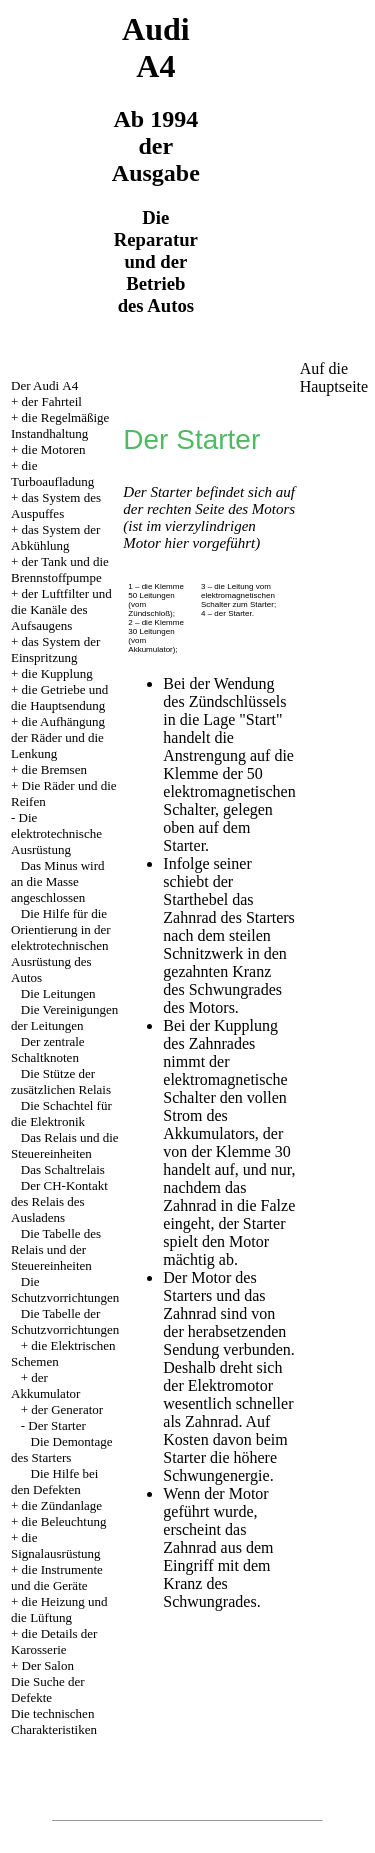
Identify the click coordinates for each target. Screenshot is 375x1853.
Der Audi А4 (44, 385)
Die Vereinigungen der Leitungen (64, 1017)
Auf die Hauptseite (334, 377)
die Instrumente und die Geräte (57, 1577)
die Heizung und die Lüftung (59, 1609)
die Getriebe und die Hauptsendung (59, 697)
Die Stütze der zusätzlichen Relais (61, 1081)
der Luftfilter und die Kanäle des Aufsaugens (61, 609)
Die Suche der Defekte (48, 1689)
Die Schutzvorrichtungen (65, 1289)
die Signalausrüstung (56, 1545)
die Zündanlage (62, 1505)
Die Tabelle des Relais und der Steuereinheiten (56, 1249)
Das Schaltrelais (63, 1169)
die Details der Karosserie (54, 1641)
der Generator (67, 1409)
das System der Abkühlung (55, 537)
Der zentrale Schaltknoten (48, 1049)
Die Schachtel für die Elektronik (61, 1113)
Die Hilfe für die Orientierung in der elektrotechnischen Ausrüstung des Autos (61, 945)
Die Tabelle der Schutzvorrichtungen (65, 1321)
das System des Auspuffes (56, 505)
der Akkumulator (45, 1385)
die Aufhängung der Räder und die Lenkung (58, 737)
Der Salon (48, 1665)
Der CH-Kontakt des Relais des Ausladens (59, 1201)
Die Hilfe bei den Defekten (54, 1481)
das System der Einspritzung (55, 649)
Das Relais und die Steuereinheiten (65, 1145)
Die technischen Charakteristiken (54, 1721)
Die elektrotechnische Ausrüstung (56, 833)
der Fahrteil (52, 401)
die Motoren (54, 449)
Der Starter (56, 1425)
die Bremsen (54, 769)
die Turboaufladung (52, 473)
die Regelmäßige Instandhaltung (60, 425)
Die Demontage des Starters (61, 1449)
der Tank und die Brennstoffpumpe (60, 569)
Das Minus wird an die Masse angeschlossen (58, 881)
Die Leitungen (58, 993)
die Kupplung (57, 673)
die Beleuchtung (64, 1521)
